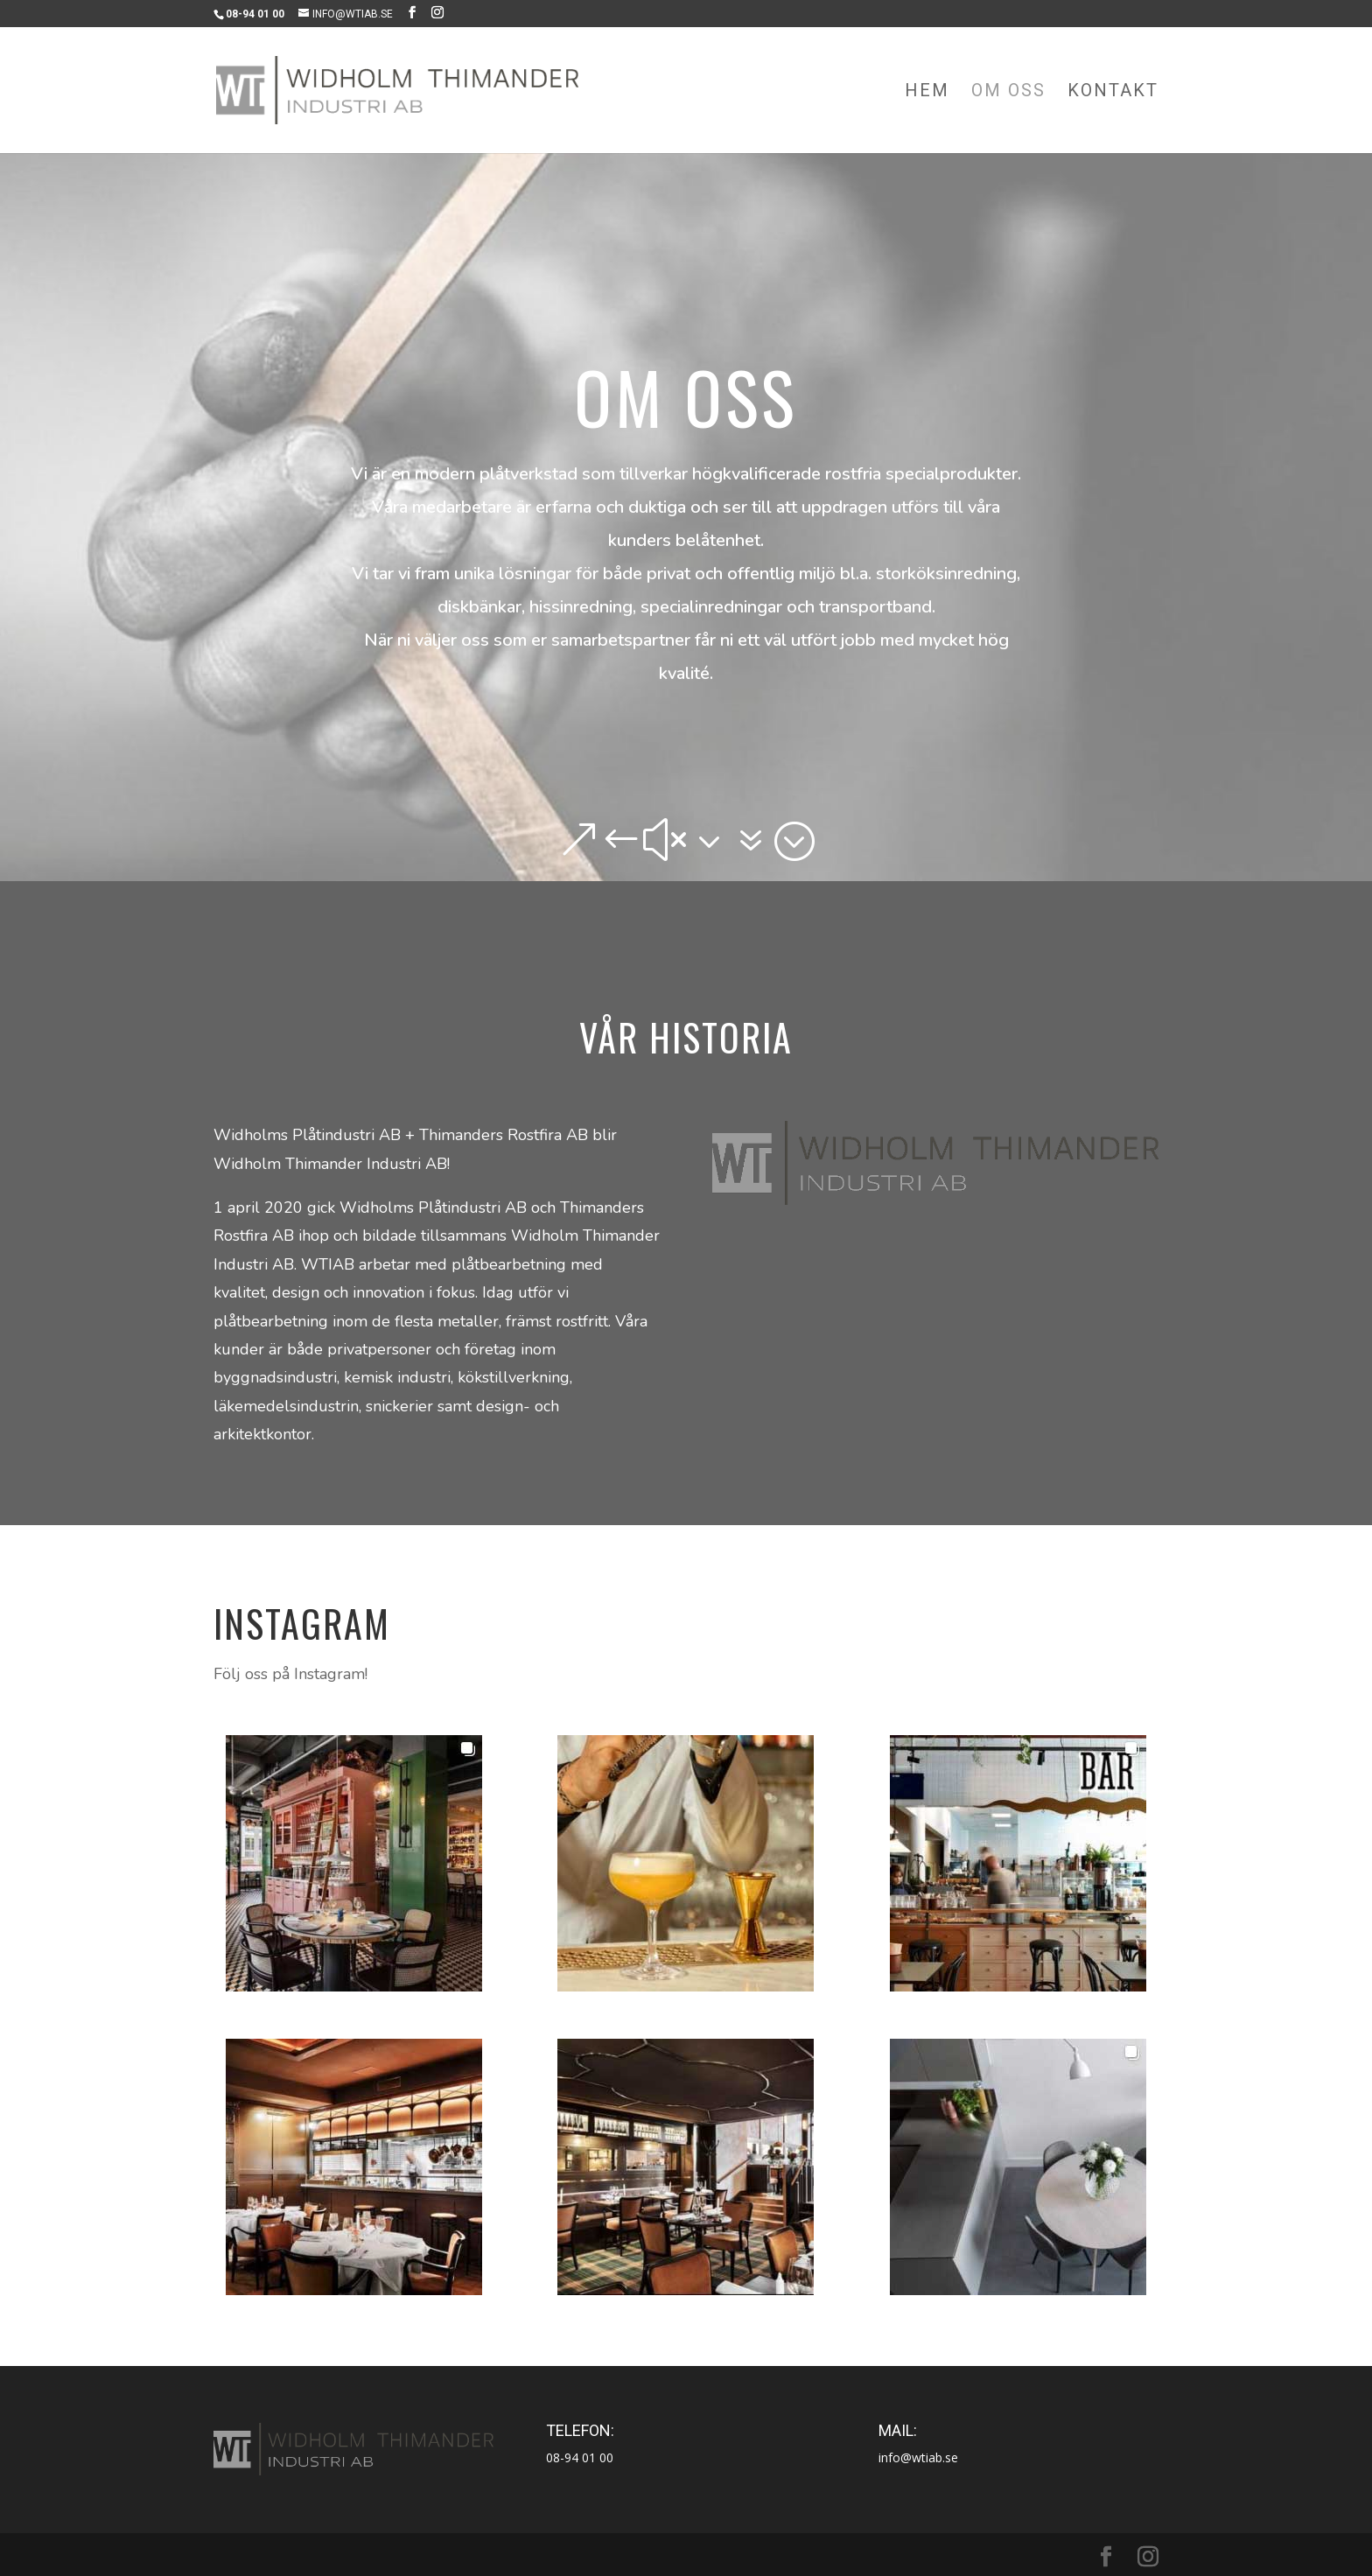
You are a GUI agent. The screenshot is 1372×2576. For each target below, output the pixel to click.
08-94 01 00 (579, 2457)
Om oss (1008, 92)
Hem (927, 92)
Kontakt (1113, 92)
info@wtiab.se (918, 2457)
